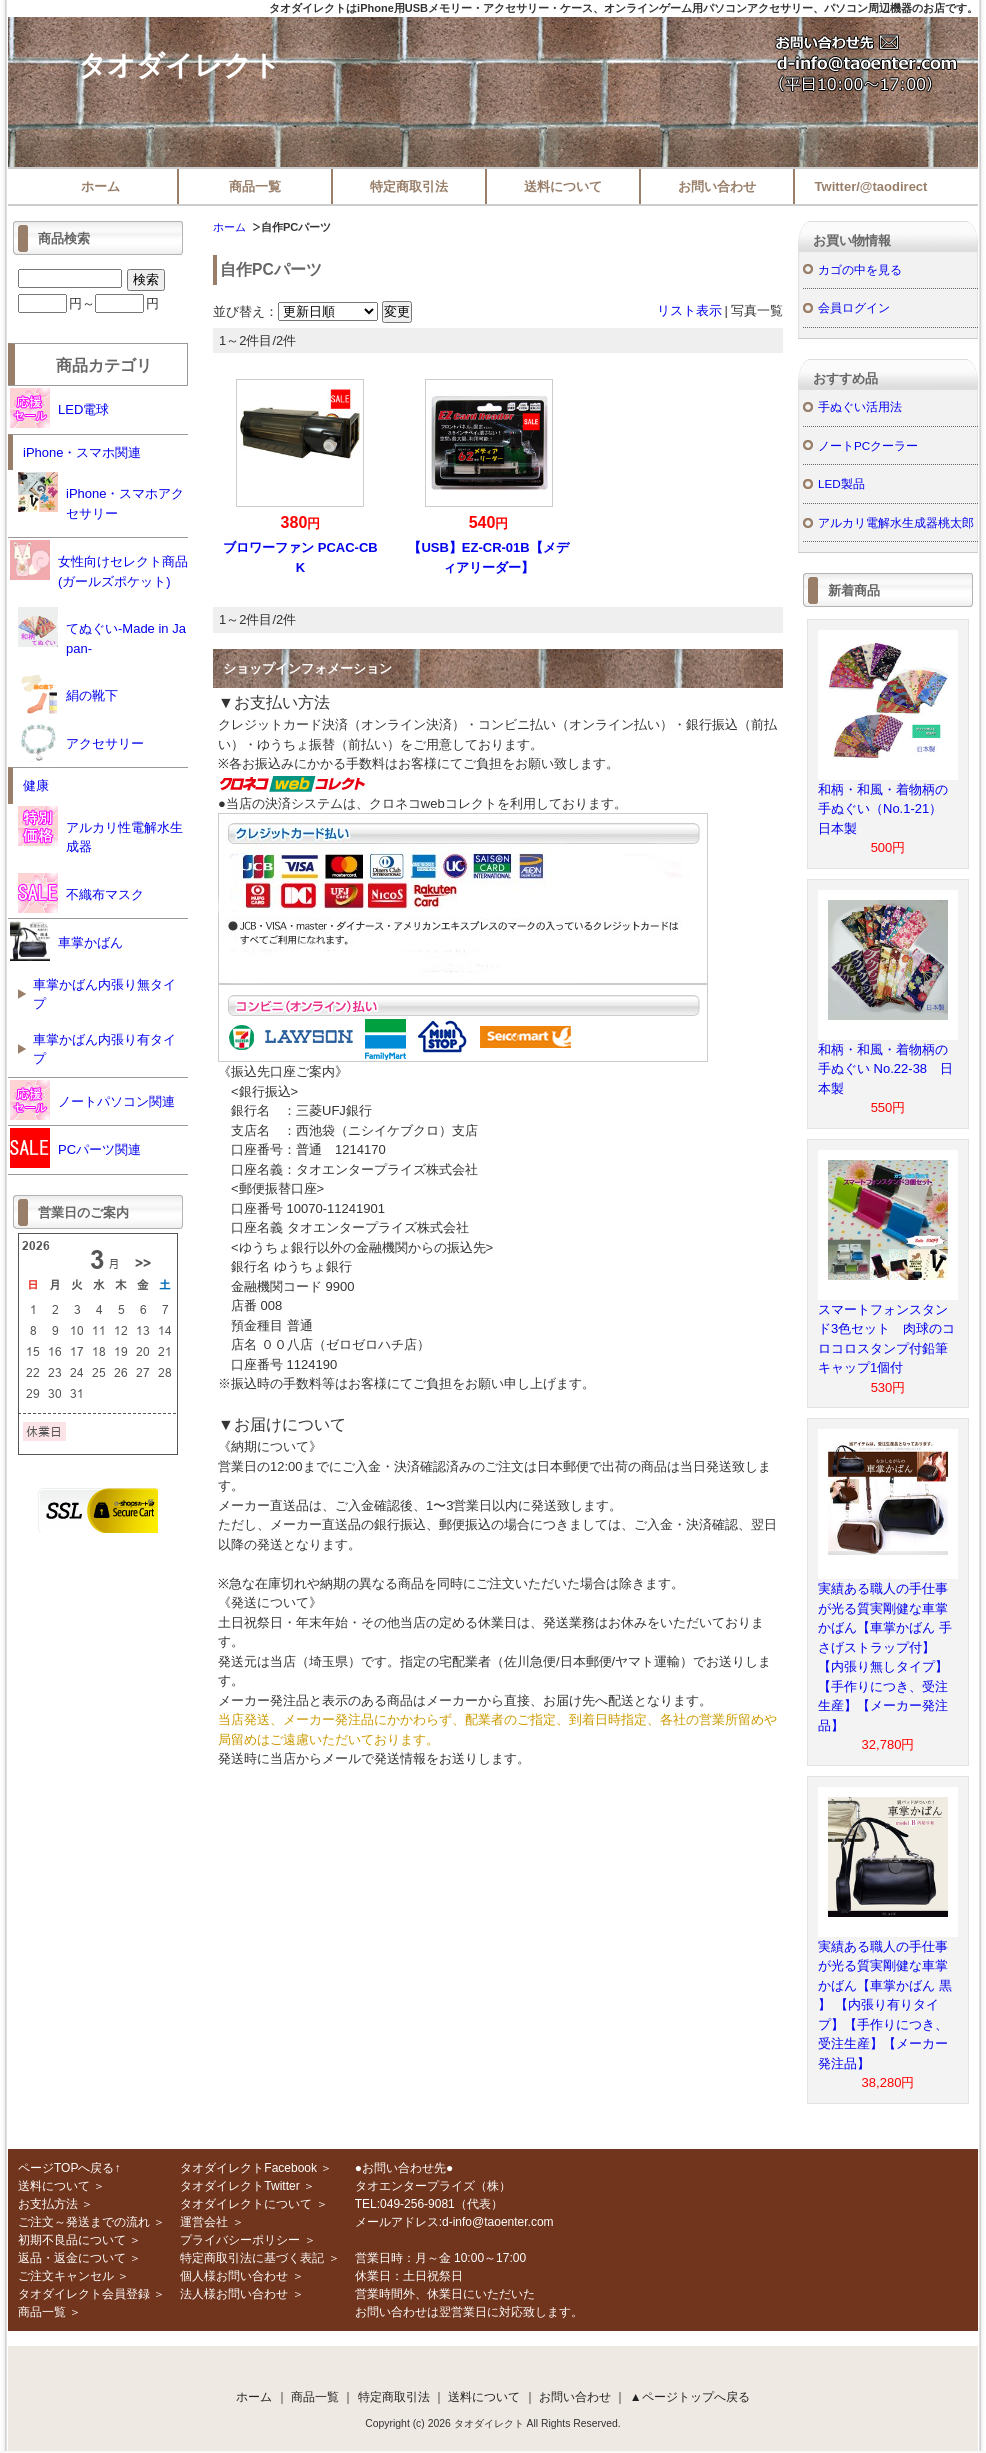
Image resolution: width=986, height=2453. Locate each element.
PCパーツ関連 (75, 1148)
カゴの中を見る (860, 269)
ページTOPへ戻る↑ (69, 2168)
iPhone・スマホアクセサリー (101, 496)
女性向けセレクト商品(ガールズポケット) (99, 564)
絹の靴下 (68, 694)
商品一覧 (255, 186)
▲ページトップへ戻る (690, 2397)
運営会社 (204, 2222)
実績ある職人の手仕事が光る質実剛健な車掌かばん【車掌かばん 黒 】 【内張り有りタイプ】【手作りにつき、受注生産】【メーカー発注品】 (885, 2005)
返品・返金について (72, 2258)
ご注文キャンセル (66, 2276)
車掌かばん (66, 941)
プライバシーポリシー (240, 2240)
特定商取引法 (409, 186)
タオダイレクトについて (246, 2204)
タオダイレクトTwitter (239, 2186)
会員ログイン (854, 307)
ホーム (100, 186)
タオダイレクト (179, 65)
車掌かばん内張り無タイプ (104, 994)
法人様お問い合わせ (234, 2294)
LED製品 (841, 483)
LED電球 (59, 408)
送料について (563, 186)
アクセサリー (81, 742)
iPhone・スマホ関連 (82, 452)
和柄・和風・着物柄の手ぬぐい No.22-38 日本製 (885, 1069)
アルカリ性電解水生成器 (100, 830)
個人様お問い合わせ (234, 2276)
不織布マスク (81, 893)
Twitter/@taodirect (871, 186)
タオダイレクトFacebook (248, 2168)
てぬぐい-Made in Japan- (102, 631)
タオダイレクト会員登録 (84, 2294)
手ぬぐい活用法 (860, 406)
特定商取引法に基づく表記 (252, 2258)
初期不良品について (72, 2240)
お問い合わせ (717, 186)
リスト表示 (689, 310)
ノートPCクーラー (868, 445)
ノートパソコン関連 (92, 1100)
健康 (36, 785)
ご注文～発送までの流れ (84, 2222)
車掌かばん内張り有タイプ (104, 1049)
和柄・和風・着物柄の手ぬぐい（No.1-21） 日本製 (886, 809)
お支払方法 (48, 2204)
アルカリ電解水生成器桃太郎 (896, 522)
